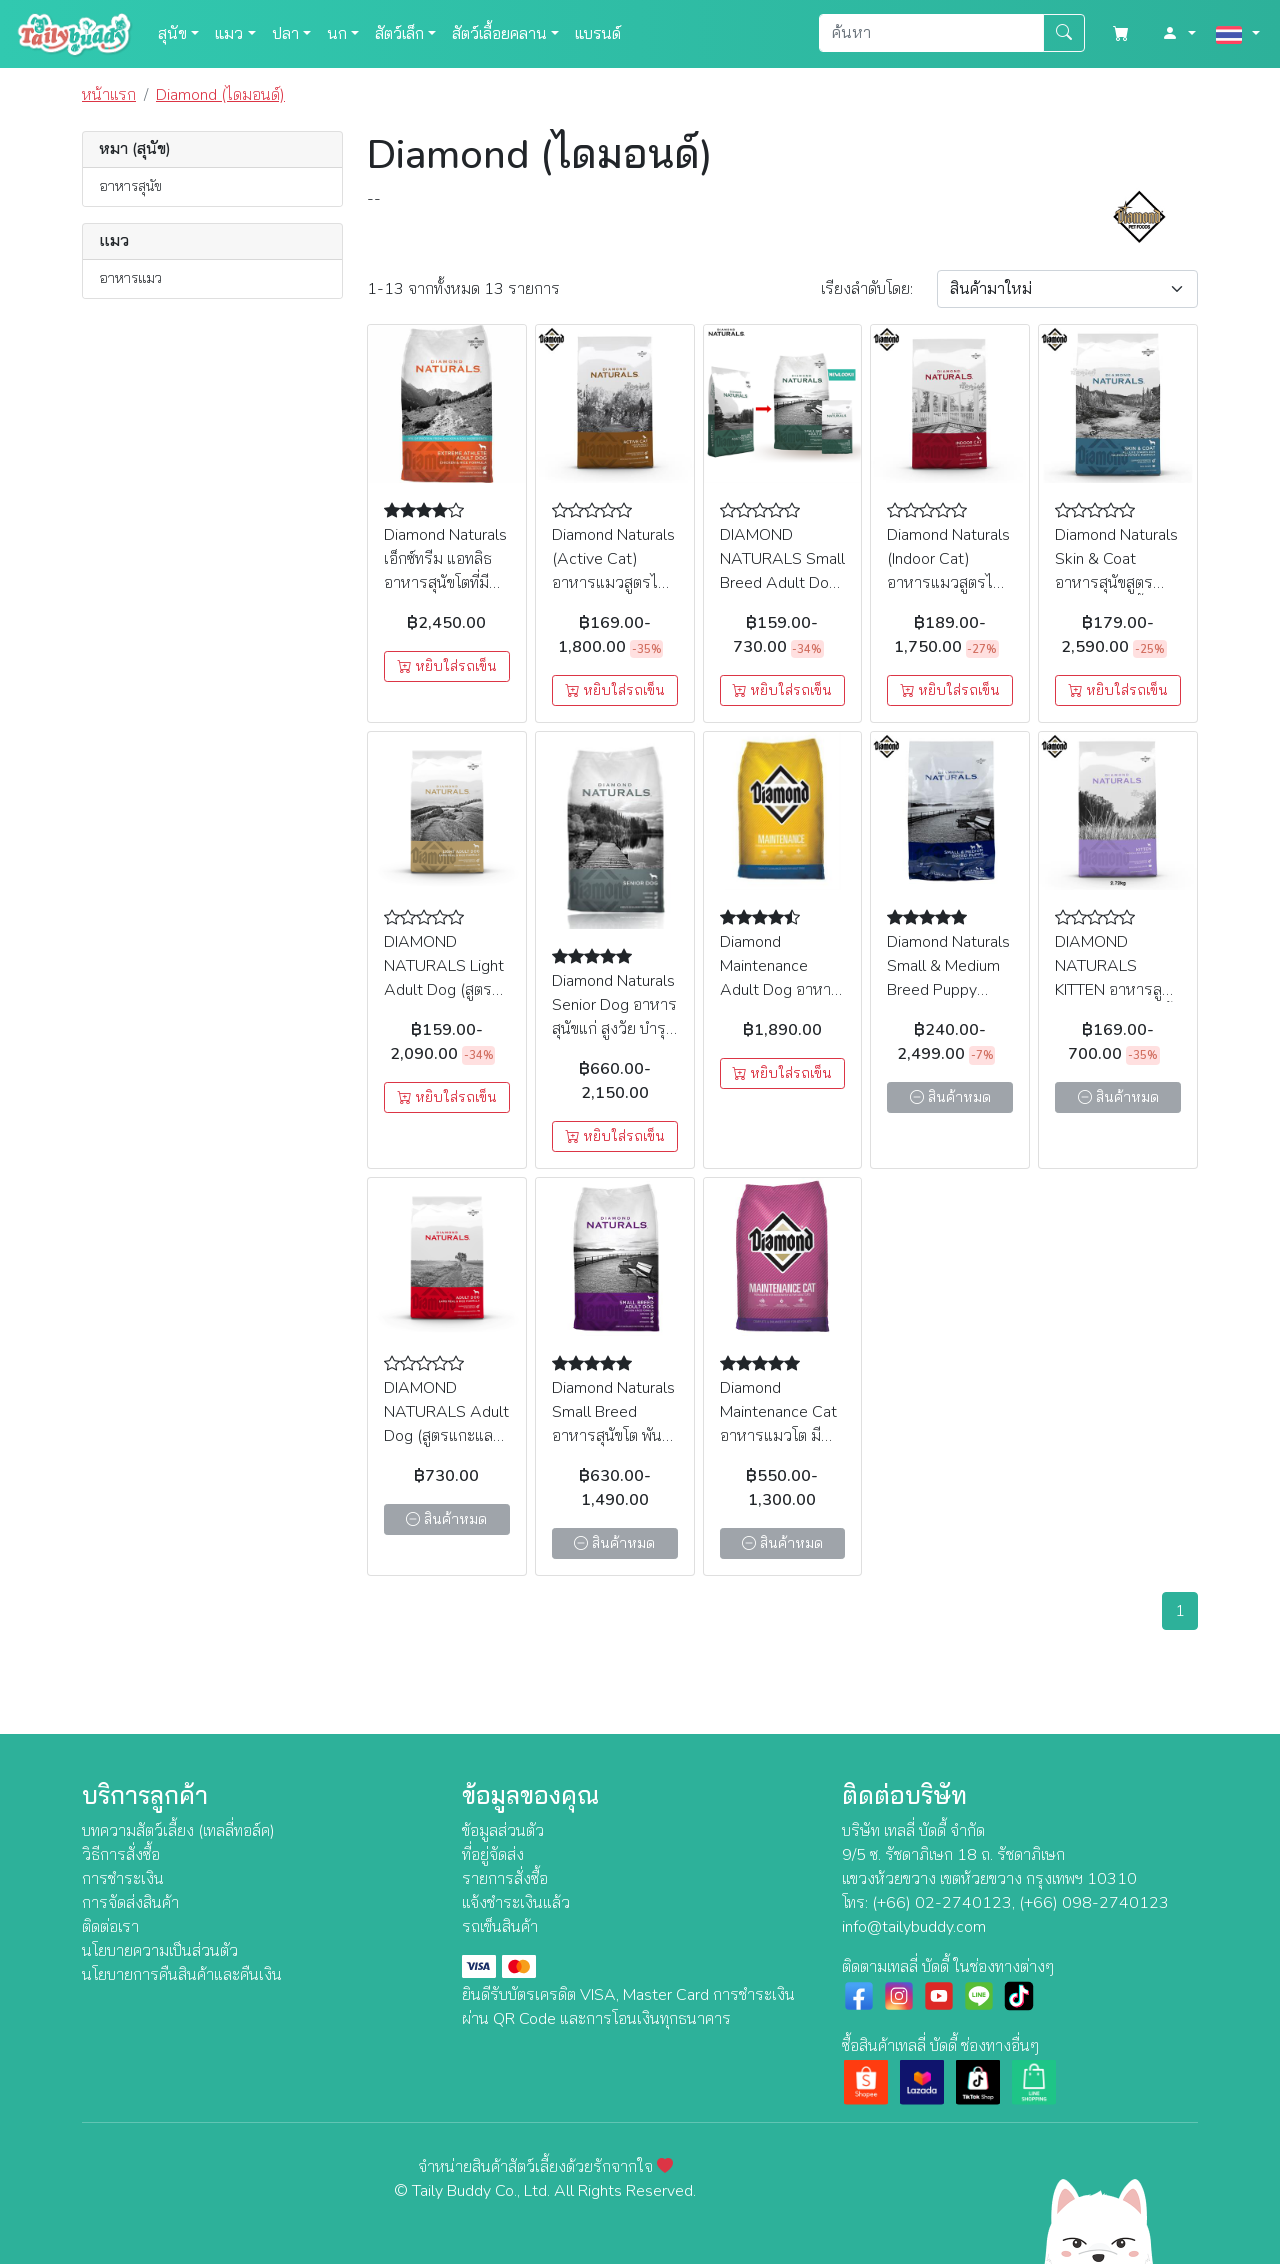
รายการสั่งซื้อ (505, 1879)
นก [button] (337, 34)
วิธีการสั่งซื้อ (121, 1855)
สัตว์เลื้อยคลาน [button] (499, 34)
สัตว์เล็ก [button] (399, 34)
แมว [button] (229, 34)
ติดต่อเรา (110, 1927)
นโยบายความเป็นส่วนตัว (160, 1951)
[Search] (931, 33)
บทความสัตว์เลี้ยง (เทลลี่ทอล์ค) (178, 1831)
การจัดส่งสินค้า (130, 1903)
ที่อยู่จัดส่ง (493, 1855)
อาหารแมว (130, 278)
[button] (1179, 34)
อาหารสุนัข (130, 186)
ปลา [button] (285, 34)
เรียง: (867, 289)
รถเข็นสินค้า (500, 1927)
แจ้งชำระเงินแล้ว (516, 1903)
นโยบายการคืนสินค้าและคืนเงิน (182, 1975)
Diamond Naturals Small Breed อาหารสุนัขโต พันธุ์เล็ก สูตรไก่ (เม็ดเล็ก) (613, 1436)
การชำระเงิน (123, 1879)
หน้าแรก (109, 95)
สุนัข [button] (172, 34)
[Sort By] (1067, 289)
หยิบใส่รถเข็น (447, 666)
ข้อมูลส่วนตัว (503, 1831)
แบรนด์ (598, 34)
